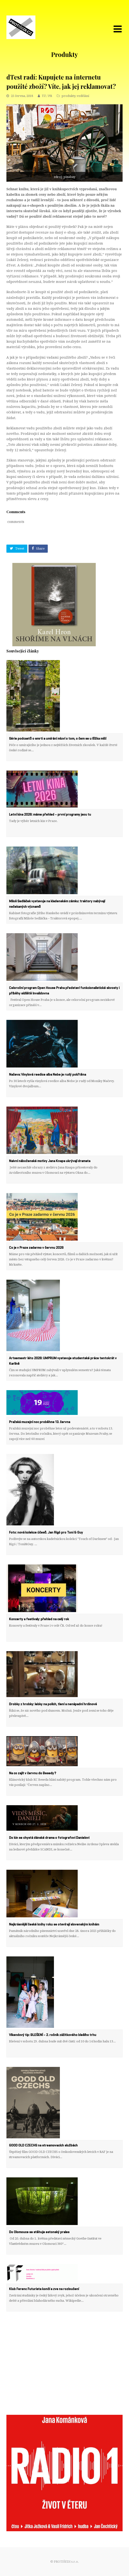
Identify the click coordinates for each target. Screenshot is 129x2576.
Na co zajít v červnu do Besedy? (32, 1773)
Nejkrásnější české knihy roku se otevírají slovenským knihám (54, 1924)
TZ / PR (47, 96)
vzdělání (83, 96)
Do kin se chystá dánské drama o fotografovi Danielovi (49, 1837)
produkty (68, 96)
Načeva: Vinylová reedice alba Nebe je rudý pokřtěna (47, 1074)
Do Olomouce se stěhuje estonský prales (39, 2232)
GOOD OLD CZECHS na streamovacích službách (43, 2145)
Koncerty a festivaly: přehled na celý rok (39, 1619)
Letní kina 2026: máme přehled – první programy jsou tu (50, 814)
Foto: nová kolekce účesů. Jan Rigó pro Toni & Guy (46, 1532)
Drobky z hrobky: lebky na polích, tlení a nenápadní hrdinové (53, 1704)
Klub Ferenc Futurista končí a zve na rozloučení (44, 2289)
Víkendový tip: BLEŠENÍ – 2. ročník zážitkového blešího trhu (52, 2035)
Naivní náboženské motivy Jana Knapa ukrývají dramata (49, 1161)
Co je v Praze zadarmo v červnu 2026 (36, 1247)
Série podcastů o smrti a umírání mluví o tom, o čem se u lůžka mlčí (57, 738)
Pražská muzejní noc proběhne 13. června (39, 1422)
